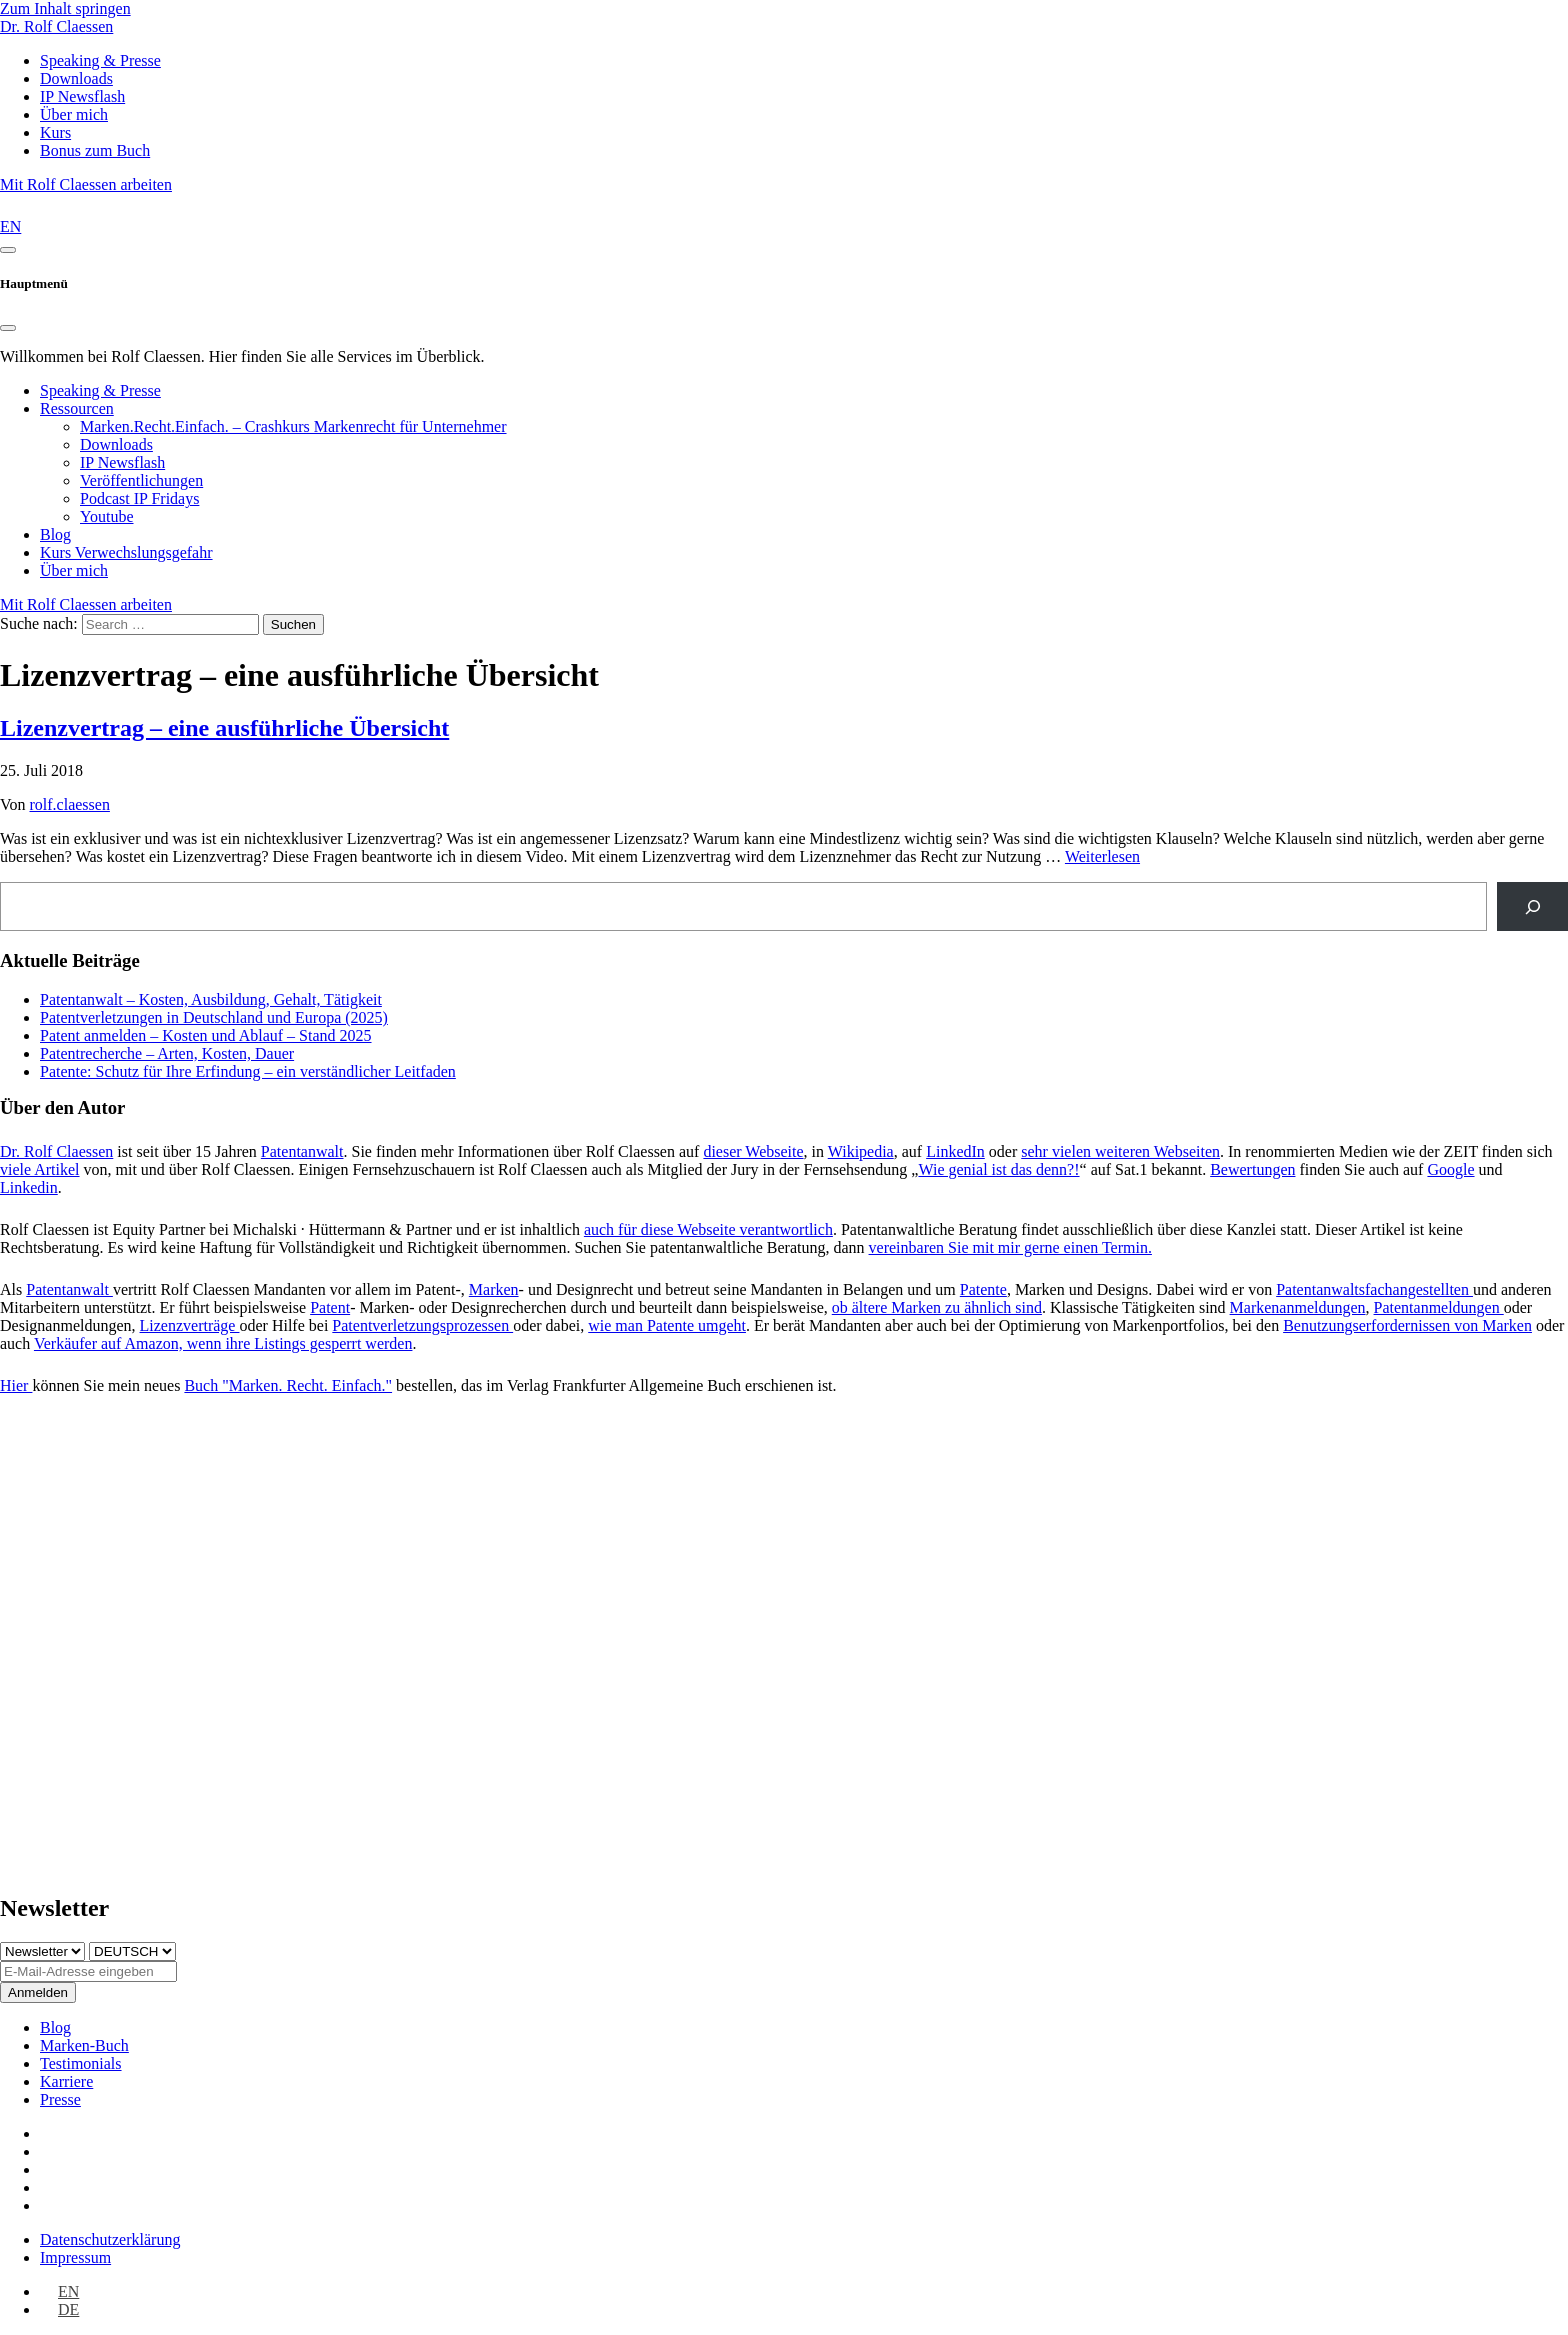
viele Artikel (40, 1169)
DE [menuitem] (68, 2309)
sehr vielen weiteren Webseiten (1120, 1151)
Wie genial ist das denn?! (998, 1169)
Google (1450, 1169)
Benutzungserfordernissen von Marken (1407, 1325)
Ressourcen (77, 408)
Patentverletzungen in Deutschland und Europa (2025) (214, 1017)
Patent (330, 1307)
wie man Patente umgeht (667, 1325)
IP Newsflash (122, 462)
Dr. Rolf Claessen (56, 26)
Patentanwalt (302, 1151)
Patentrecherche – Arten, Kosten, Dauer (167, 1053)
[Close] (8, 328)
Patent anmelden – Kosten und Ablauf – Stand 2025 (206, 1035)
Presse (60, 2099)
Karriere (66, 2081)
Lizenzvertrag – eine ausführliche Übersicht (224, 728)
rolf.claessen (70, 804)
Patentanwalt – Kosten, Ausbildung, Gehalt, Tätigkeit (211, 999)
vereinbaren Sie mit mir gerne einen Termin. (1010, 1247)
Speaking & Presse (100, 390)
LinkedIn (955, 1151)
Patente (983, 1289)
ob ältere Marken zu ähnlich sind (937, 1307)
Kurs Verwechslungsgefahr (126, 552)
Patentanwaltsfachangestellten (1374, 1289)
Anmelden (38, 1992)
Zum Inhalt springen (65, 8)
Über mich (74, 570)
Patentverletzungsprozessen (422, 1325)
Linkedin (29, 1187)
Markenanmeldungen (1298, 1307)
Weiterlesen (1102, 856)
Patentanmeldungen (1439, 1307)
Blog (55, 534)
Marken (494, 1289)
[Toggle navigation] (8, 250)
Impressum (75, 2257)
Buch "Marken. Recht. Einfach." (288, 1385)
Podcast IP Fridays (139, 498)
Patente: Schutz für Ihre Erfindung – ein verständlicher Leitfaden (248, 1071)
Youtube (107, 516)
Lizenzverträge (190, 1325)
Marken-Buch (84, 2045)
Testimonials (81, 2063)
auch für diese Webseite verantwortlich (708, 1229)
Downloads (116, 444)
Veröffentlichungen (141, 480)
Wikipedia (861, 1151)
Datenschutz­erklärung (110, 2239)
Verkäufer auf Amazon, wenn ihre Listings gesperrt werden (223, 1343)
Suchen (293, 624)
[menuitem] (59, 2291)
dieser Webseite (753, 1151)
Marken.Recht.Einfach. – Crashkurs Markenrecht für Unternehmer (293, 426)
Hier (16, 1385)
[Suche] (1532, 906)
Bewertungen (1252, 1169)
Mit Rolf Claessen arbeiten (86, 184)
